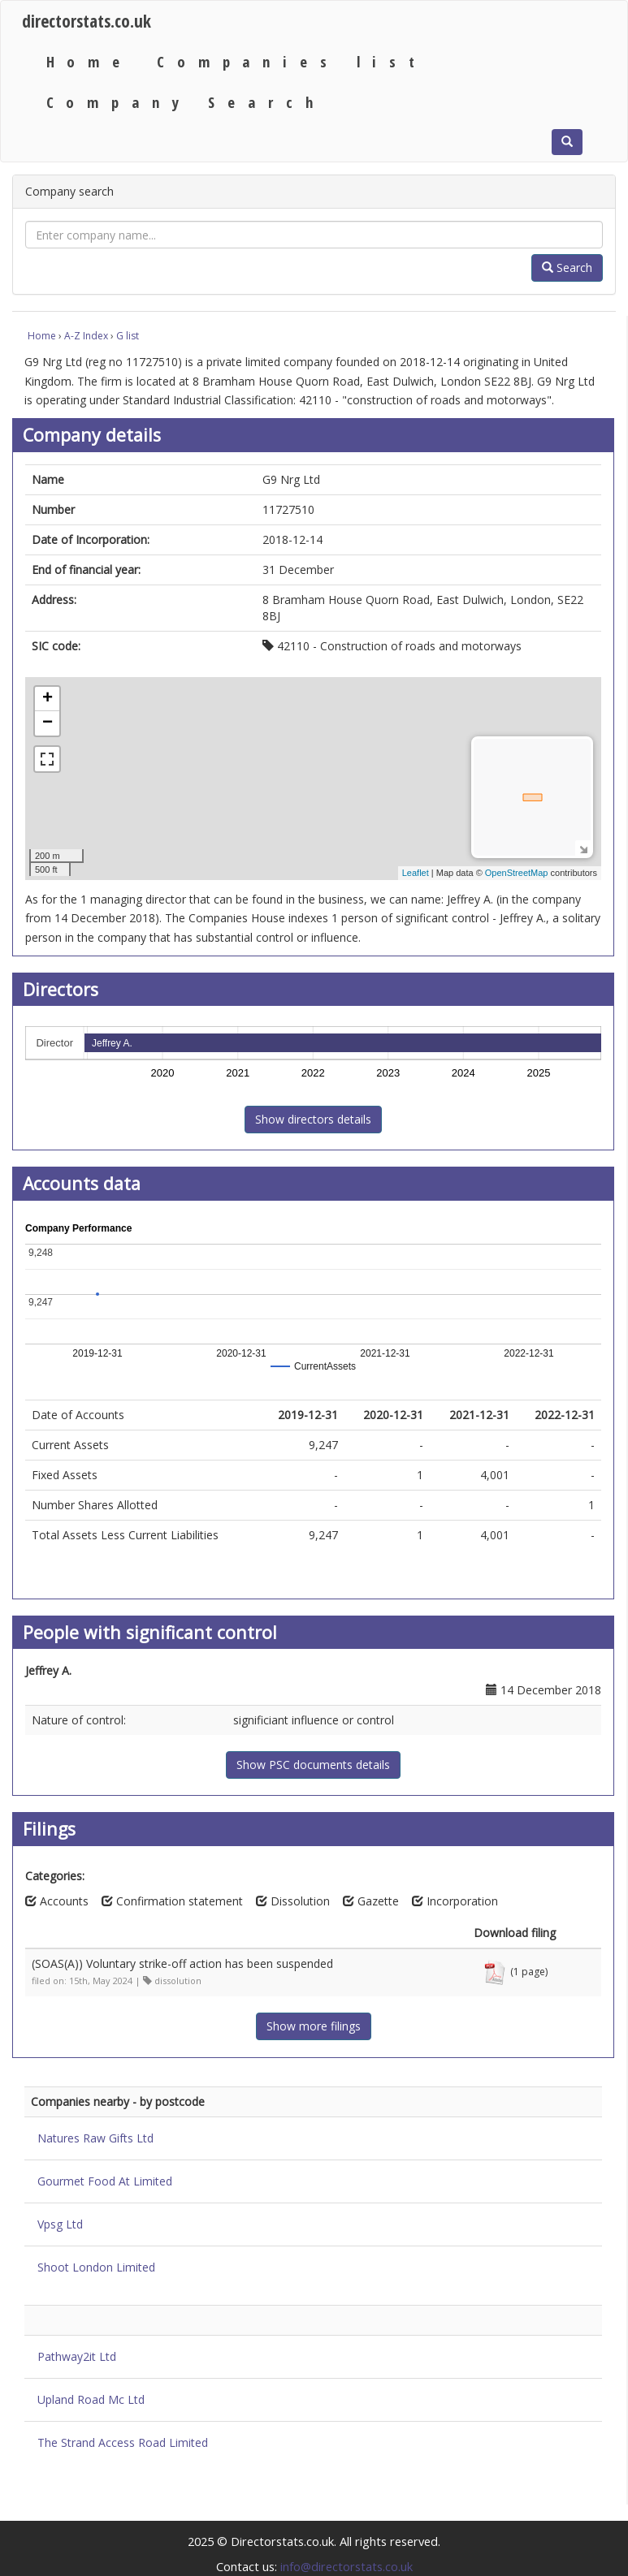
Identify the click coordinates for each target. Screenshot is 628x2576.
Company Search (186, 102)
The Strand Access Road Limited (122, 2442)
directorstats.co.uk (86, 20)
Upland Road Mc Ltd (91, 2399)
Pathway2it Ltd (76, 2356)
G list (127, 336)
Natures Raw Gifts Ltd (95, 2138)
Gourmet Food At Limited (104, 2181)
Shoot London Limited (96, 2267)
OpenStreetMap (516, 873)
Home (89, 61)
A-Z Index (86, 336)
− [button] (47, 723)
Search (567, 267)
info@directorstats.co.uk (346, 2566)
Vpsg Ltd (60, 2224)
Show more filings (313, 2026)
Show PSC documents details (313, 1764)
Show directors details (313, 1119)
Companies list (292, 61)
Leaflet (415, 873)
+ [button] (47, 699)
